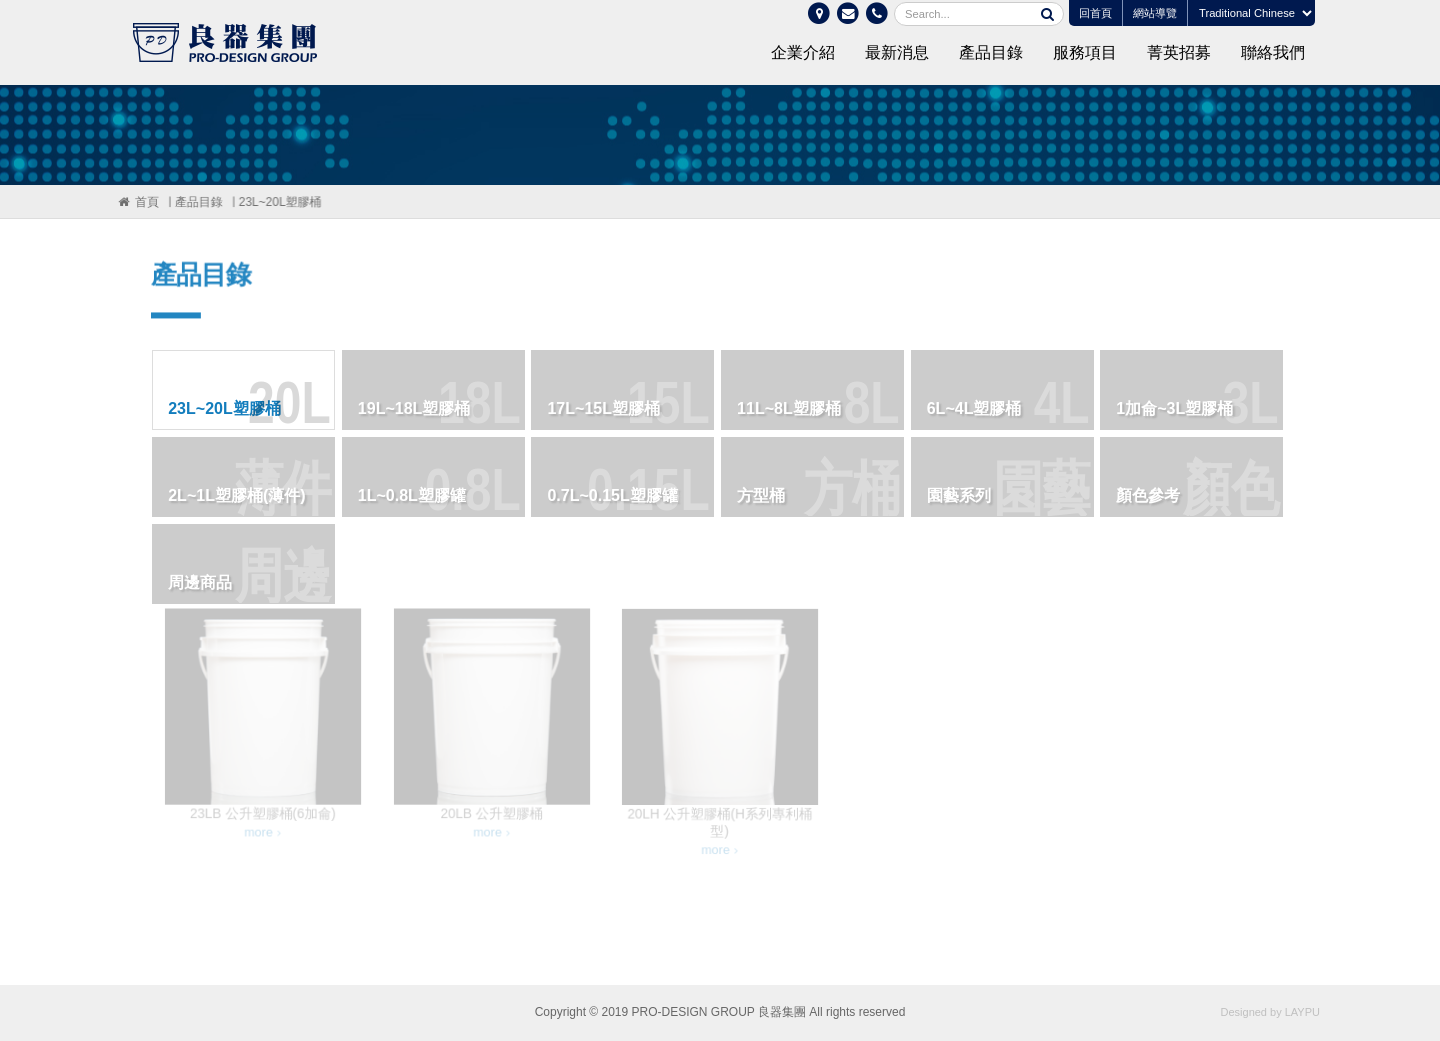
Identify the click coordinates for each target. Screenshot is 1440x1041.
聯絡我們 (1273, 52)
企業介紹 (803, 52)
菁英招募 (1179, 52)
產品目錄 (991, 52)
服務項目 (1085, 52)
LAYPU (1302, 1012)
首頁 (146, 202)
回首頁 (1095, 13)
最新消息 (897, 52)
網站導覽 (1155, 13)
